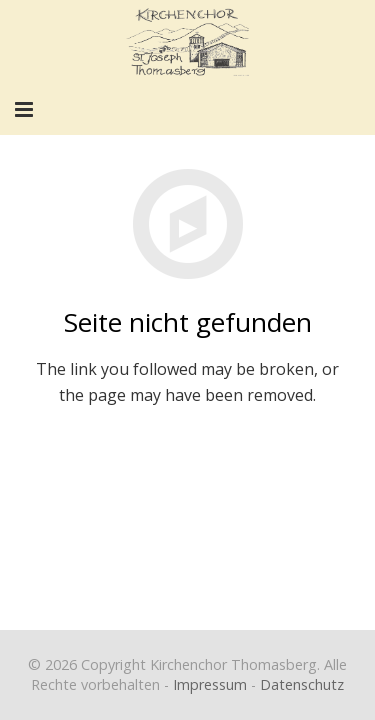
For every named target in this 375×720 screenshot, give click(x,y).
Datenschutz (302, 684)
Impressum (210, 684)
